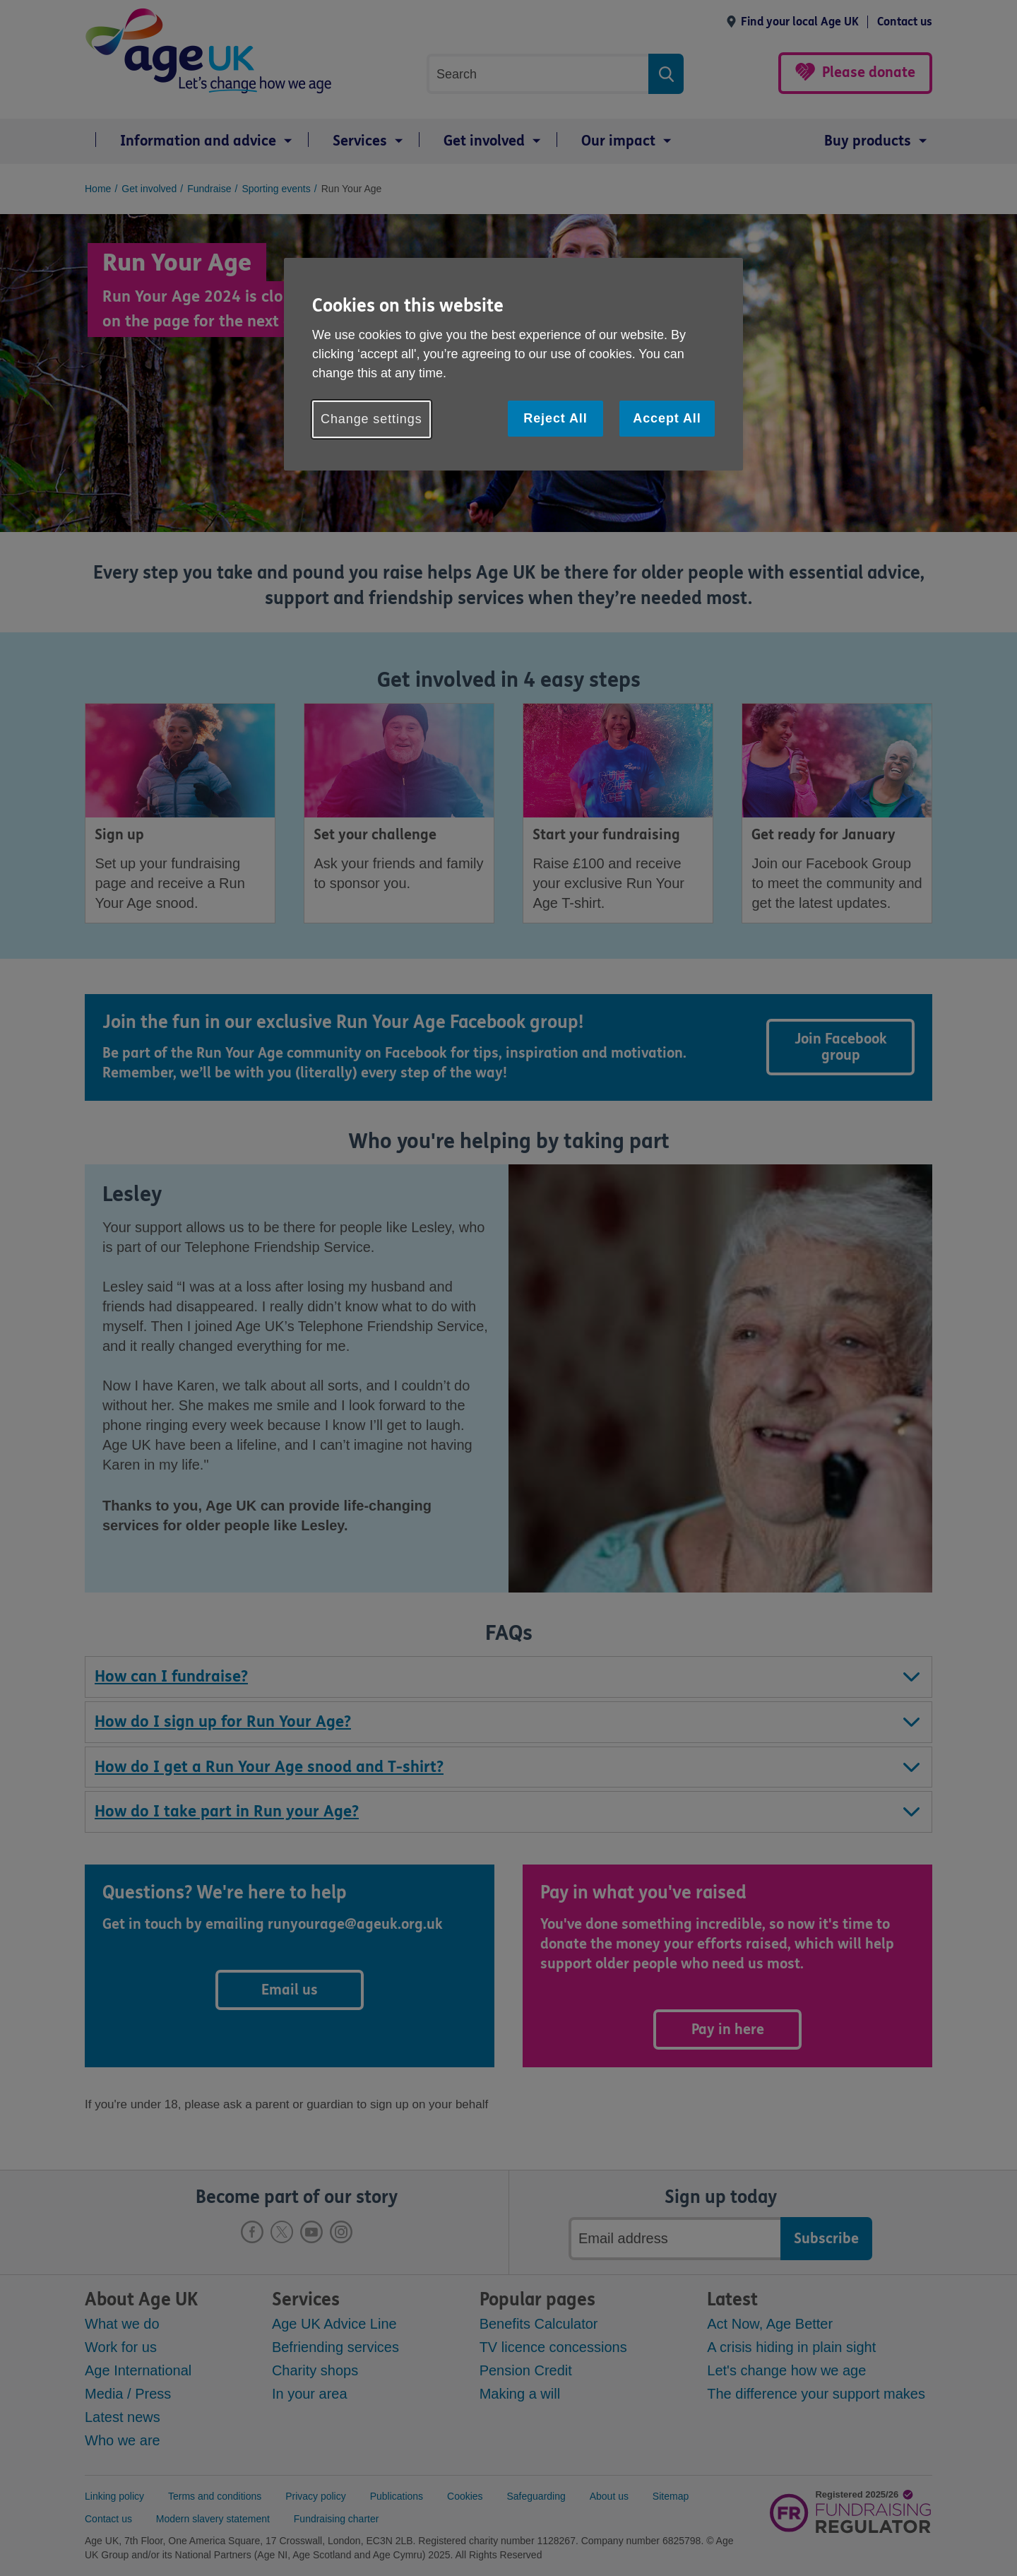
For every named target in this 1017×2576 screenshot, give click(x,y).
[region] (513, 364)
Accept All (667, 418)
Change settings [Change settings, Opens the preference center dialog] (371, 419)
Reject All (555, 418)
